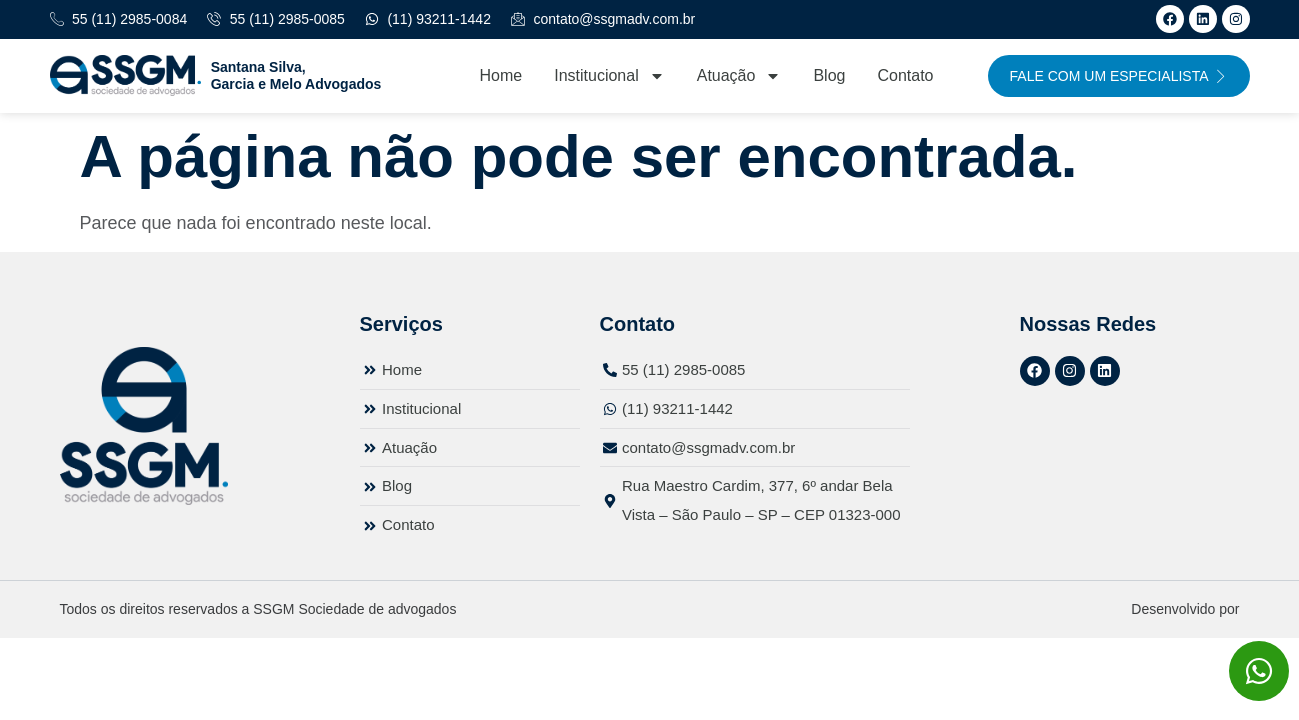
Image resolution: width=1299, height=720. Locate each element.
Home (501, 75)
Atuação (739, 76)
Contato (905, 75)
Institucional (609, 76)
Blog (829, 75)
